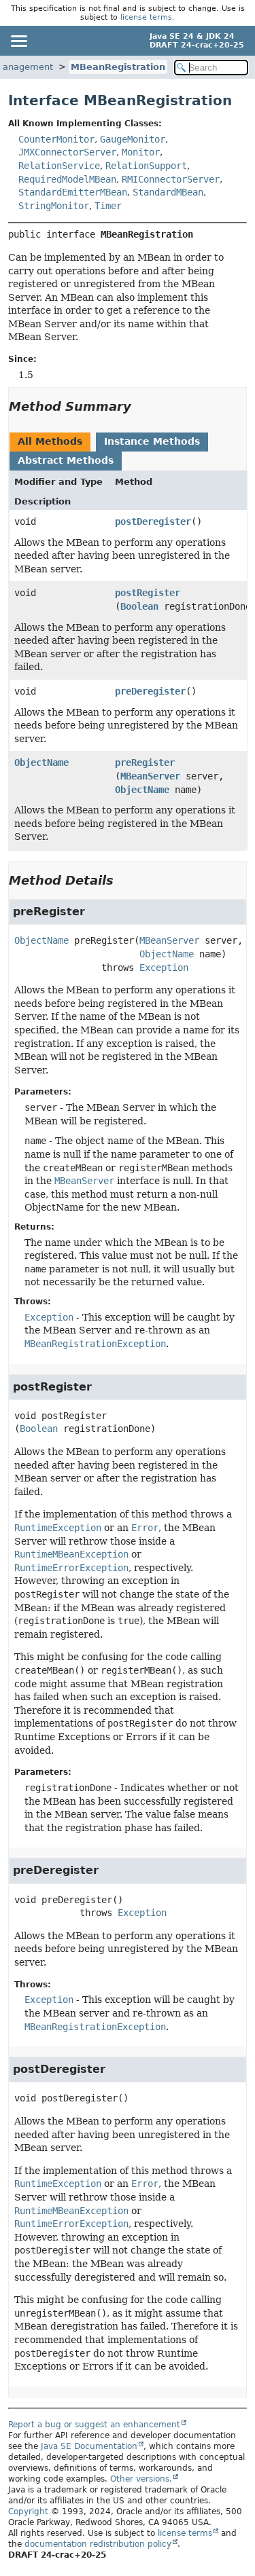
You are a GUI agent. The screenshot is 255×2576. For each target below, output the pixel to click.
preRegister (145, 762)
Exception (163, 967)
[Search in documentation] (211, 67)
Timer (108, 205)
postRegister (147, 592)
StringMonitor (53, 205)
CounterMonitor (56, 139)
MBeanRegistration (118, 67)
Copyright (28, 2511)
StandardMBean (168, 192)
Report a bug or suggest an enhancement (94, 2424)
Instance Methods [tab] (152, 441)
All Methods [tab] (50, 441)
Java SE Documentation (89, 2446)
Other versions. (141, 2479)
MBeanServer (150, 776)
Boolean (139, 606)
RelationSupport (146, 165)
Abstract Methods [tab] (66, 460)
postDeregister (153, 521)
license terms (146, 17)
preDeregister (150, 691)
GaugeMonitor (132, 139)
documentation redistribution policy (97, 2544)
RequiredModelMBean (67, 179)
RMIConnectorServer (171, 179)
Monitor (141, 152)
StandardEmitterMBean (72, 192)
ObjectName (41, 762)
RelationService (59, 165)
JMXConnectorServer (67, 152)
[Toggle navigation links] (18, 40)
